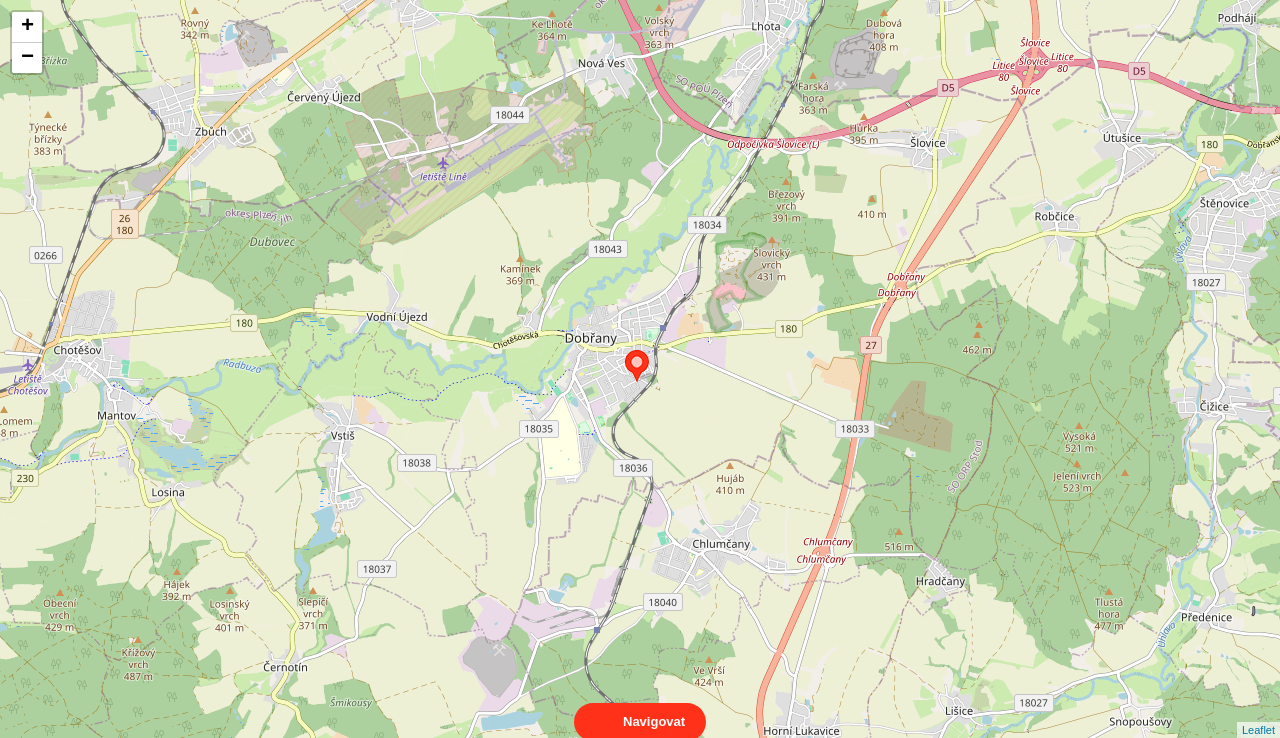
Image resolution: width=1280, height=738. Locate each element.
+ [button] (27, 27)
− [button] (27, 58)
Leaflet (1258, 712)
